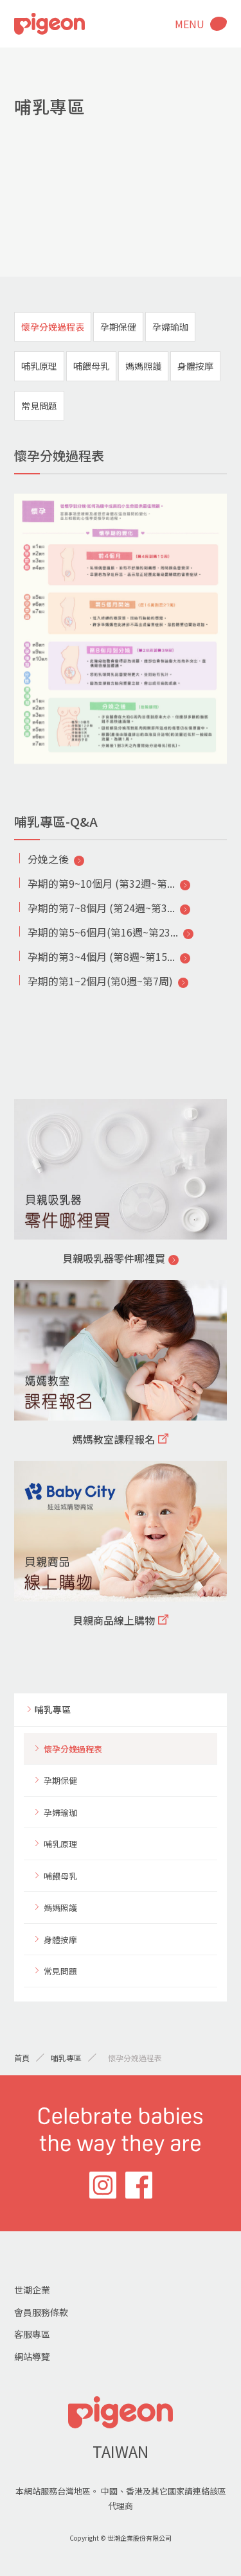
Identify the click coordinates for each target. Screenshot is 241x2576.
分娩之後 (48, 859)
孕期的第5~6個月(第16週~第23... (103, 932)
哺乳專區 (53, 1709)
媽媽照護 (143, 365)
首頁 (22, 2057)
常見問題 (39, 405)
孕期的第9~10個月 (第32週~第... (101, 883)
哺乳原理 (39, 365)
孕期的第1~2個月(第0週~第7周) (100, 981)
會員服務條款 (41, 2312)
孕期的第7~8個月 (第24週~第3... (101, 907)
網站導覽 (32, 2356)
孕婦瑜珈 (170, 326)
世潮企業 (32, 2289)
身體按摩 (195, 365)
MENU (189, 23)
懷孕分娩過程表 (52, 326)
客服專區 (32, 2334)
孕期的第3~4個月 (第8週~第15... (101, 956)
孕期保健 (118, 326)
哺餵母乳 (91, 365)
